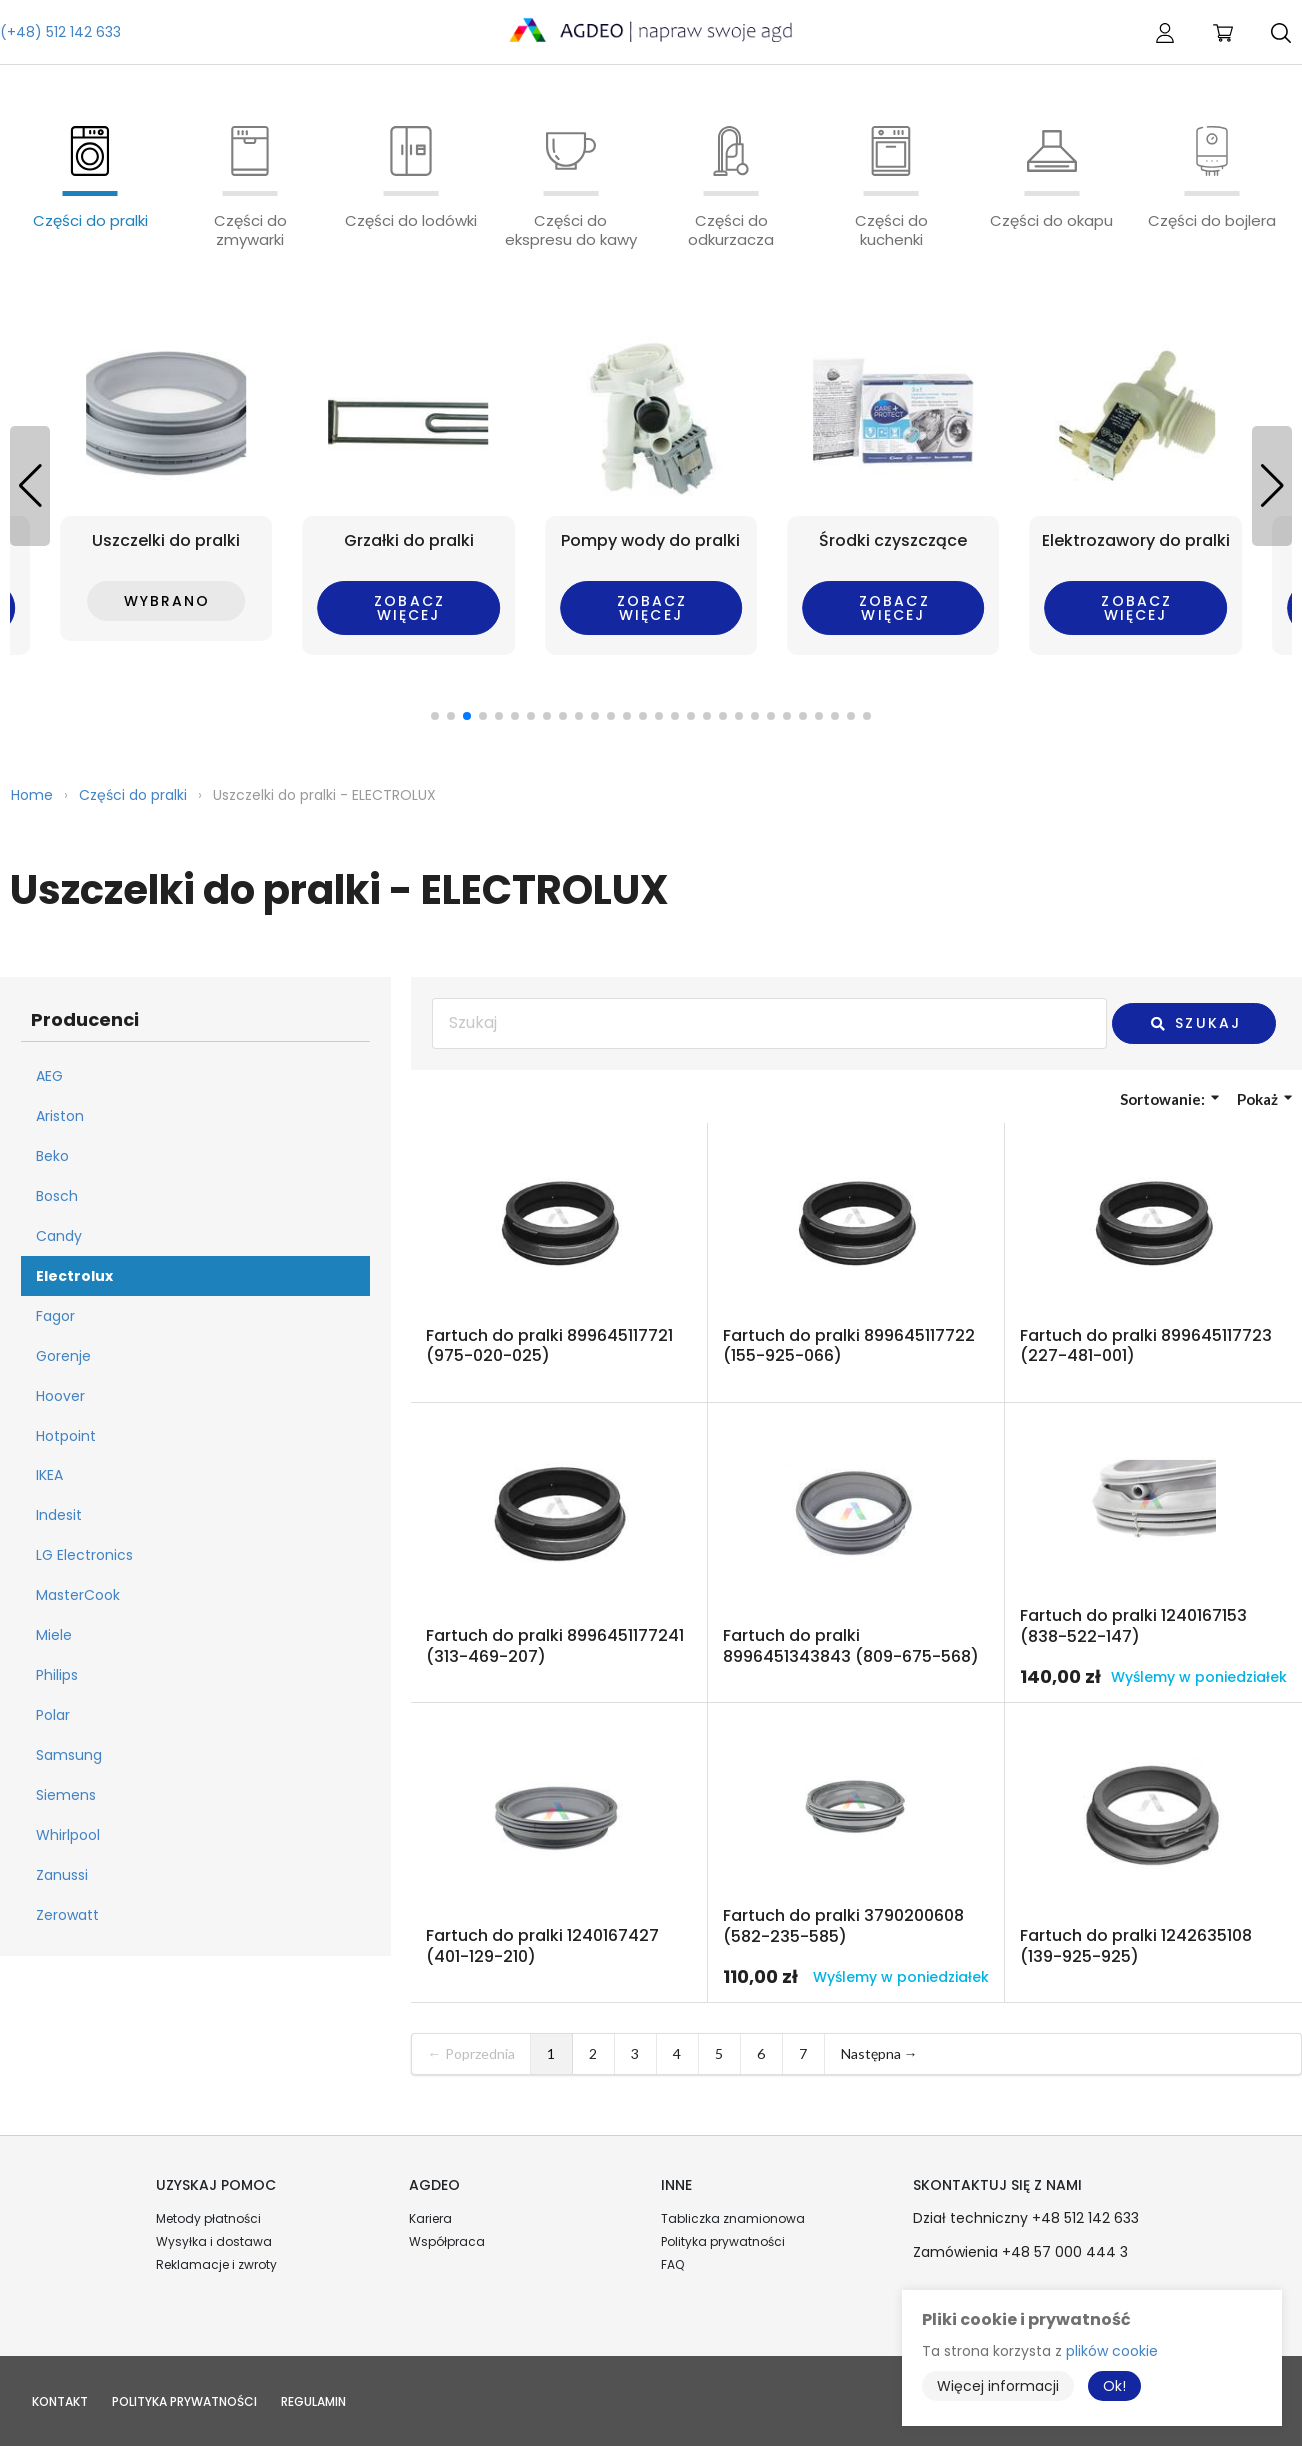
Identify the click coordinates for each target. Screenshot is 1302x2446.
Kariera (430, 2218)
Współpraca (447, 2241)
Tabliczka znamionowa (733, 2218)
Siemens (66, 1795)
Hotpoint (66, 1436)
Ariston (60, 1116)
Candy (59, 1236)
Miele (54, 1635)
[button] (1272, 486)
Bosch (57, 1196)
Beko (52, 1156)
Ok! (1114, 2386)
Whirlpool (68, 1835)
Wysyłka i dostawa (214, 2241)
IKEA (49, 1475)
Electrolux (74, 1276)
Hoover (60, 1396)
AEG (49, 1076)
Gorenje (63, 1356)
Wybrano (167, 601)
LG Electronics (84, 1555)
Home (32, 795)
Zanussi (62, 1875)
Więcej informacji (998, 2386)
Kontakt (60, 2401)
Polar (53, 1715)
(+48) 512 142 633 (60, 32)
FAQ (672, 2264)
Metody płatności (208, 2218)
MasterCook (78, 1595)
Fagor (55, 1316)
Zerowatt (67, 1915)
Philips (57, 1675)
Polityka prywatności (723, 2241)
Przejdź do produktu (559, 1262)
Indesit (59, 1515)
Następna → (879, 2053)
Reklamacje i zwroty (216, 2264)
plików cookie (1112, 2351)
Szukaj (1195, 1023)
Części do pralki (133, 795)
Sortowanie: (1169, 1099)
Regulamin (313, 2401)
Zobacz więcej (409, 608)
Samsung (69, 1755)
